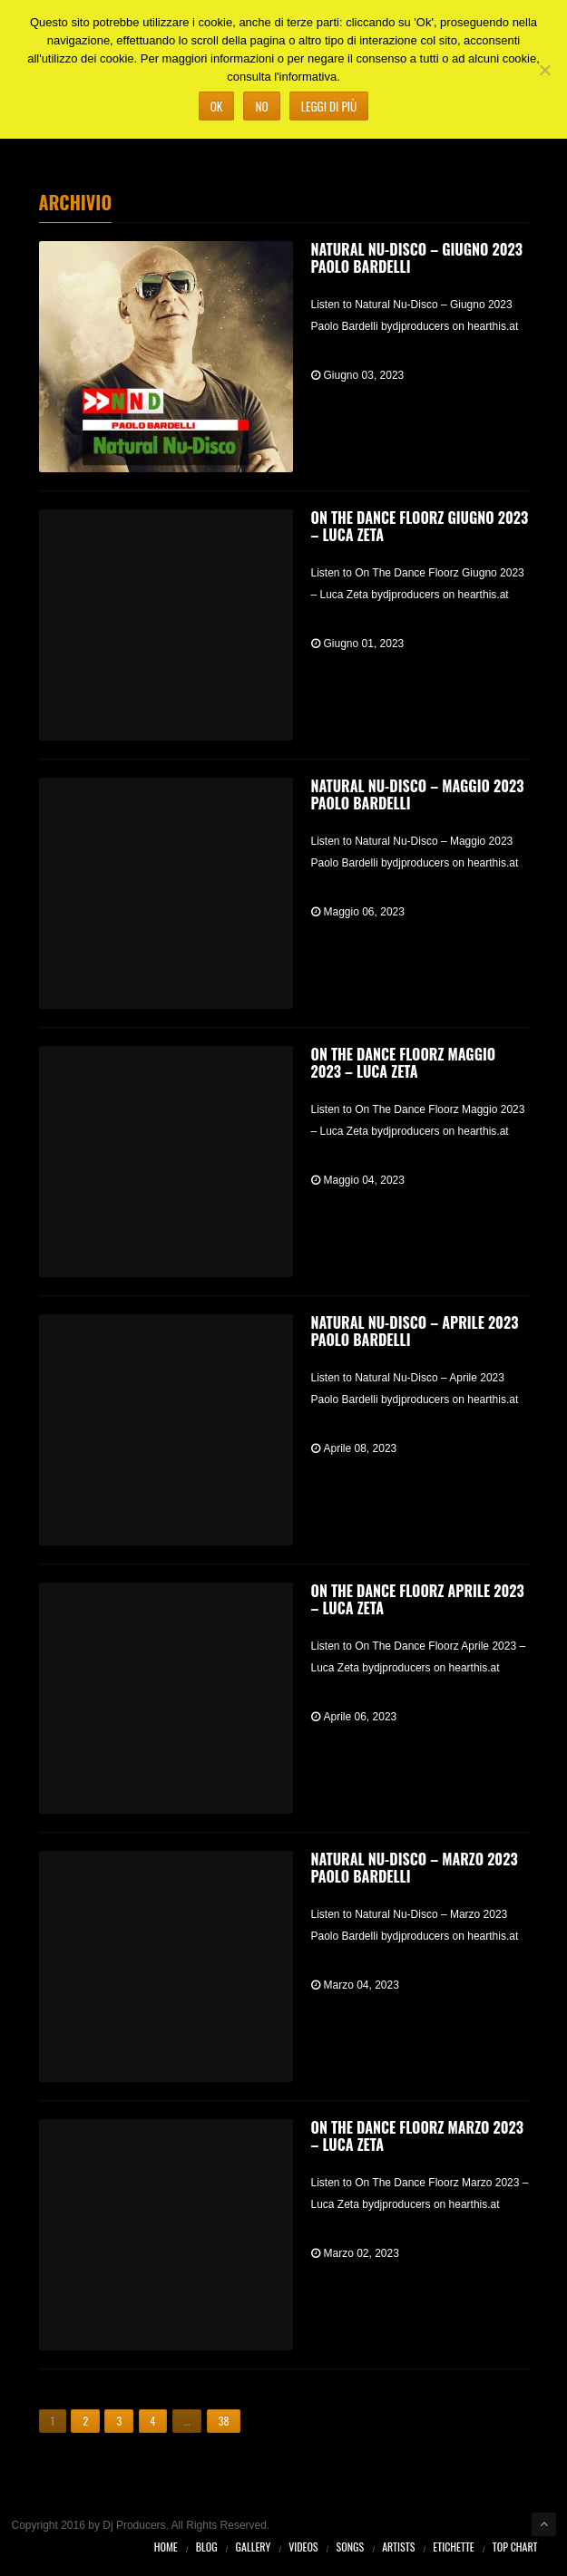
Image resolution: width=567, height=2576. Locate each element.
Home (166, 2546)
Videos (303, 2546)
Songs (351, 2546)
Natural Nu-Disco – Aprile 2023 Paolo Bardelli (415, 1331)
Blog (207, 2546)
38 (224, 2420)
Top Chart (515, 2546)
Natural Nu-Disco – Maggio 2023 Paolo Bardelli (417, 794)
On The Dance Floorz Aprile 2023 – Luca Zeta (417, 1599)
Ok (216, 106)
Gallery (253, 2546)
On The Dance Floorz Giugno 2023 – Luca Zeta (420, 526)
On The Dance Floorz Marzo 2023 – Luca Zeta (417, 2135)
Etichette (453, 2546)
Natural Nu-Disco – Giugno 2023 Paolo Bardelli (417, 257)
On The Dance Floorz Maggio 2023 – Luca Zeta (403, 1062)
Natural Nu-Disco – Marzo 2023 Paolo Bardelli (414, 1867)
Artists (398, 2546)
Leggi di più (329, 106)
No (261, 106)
